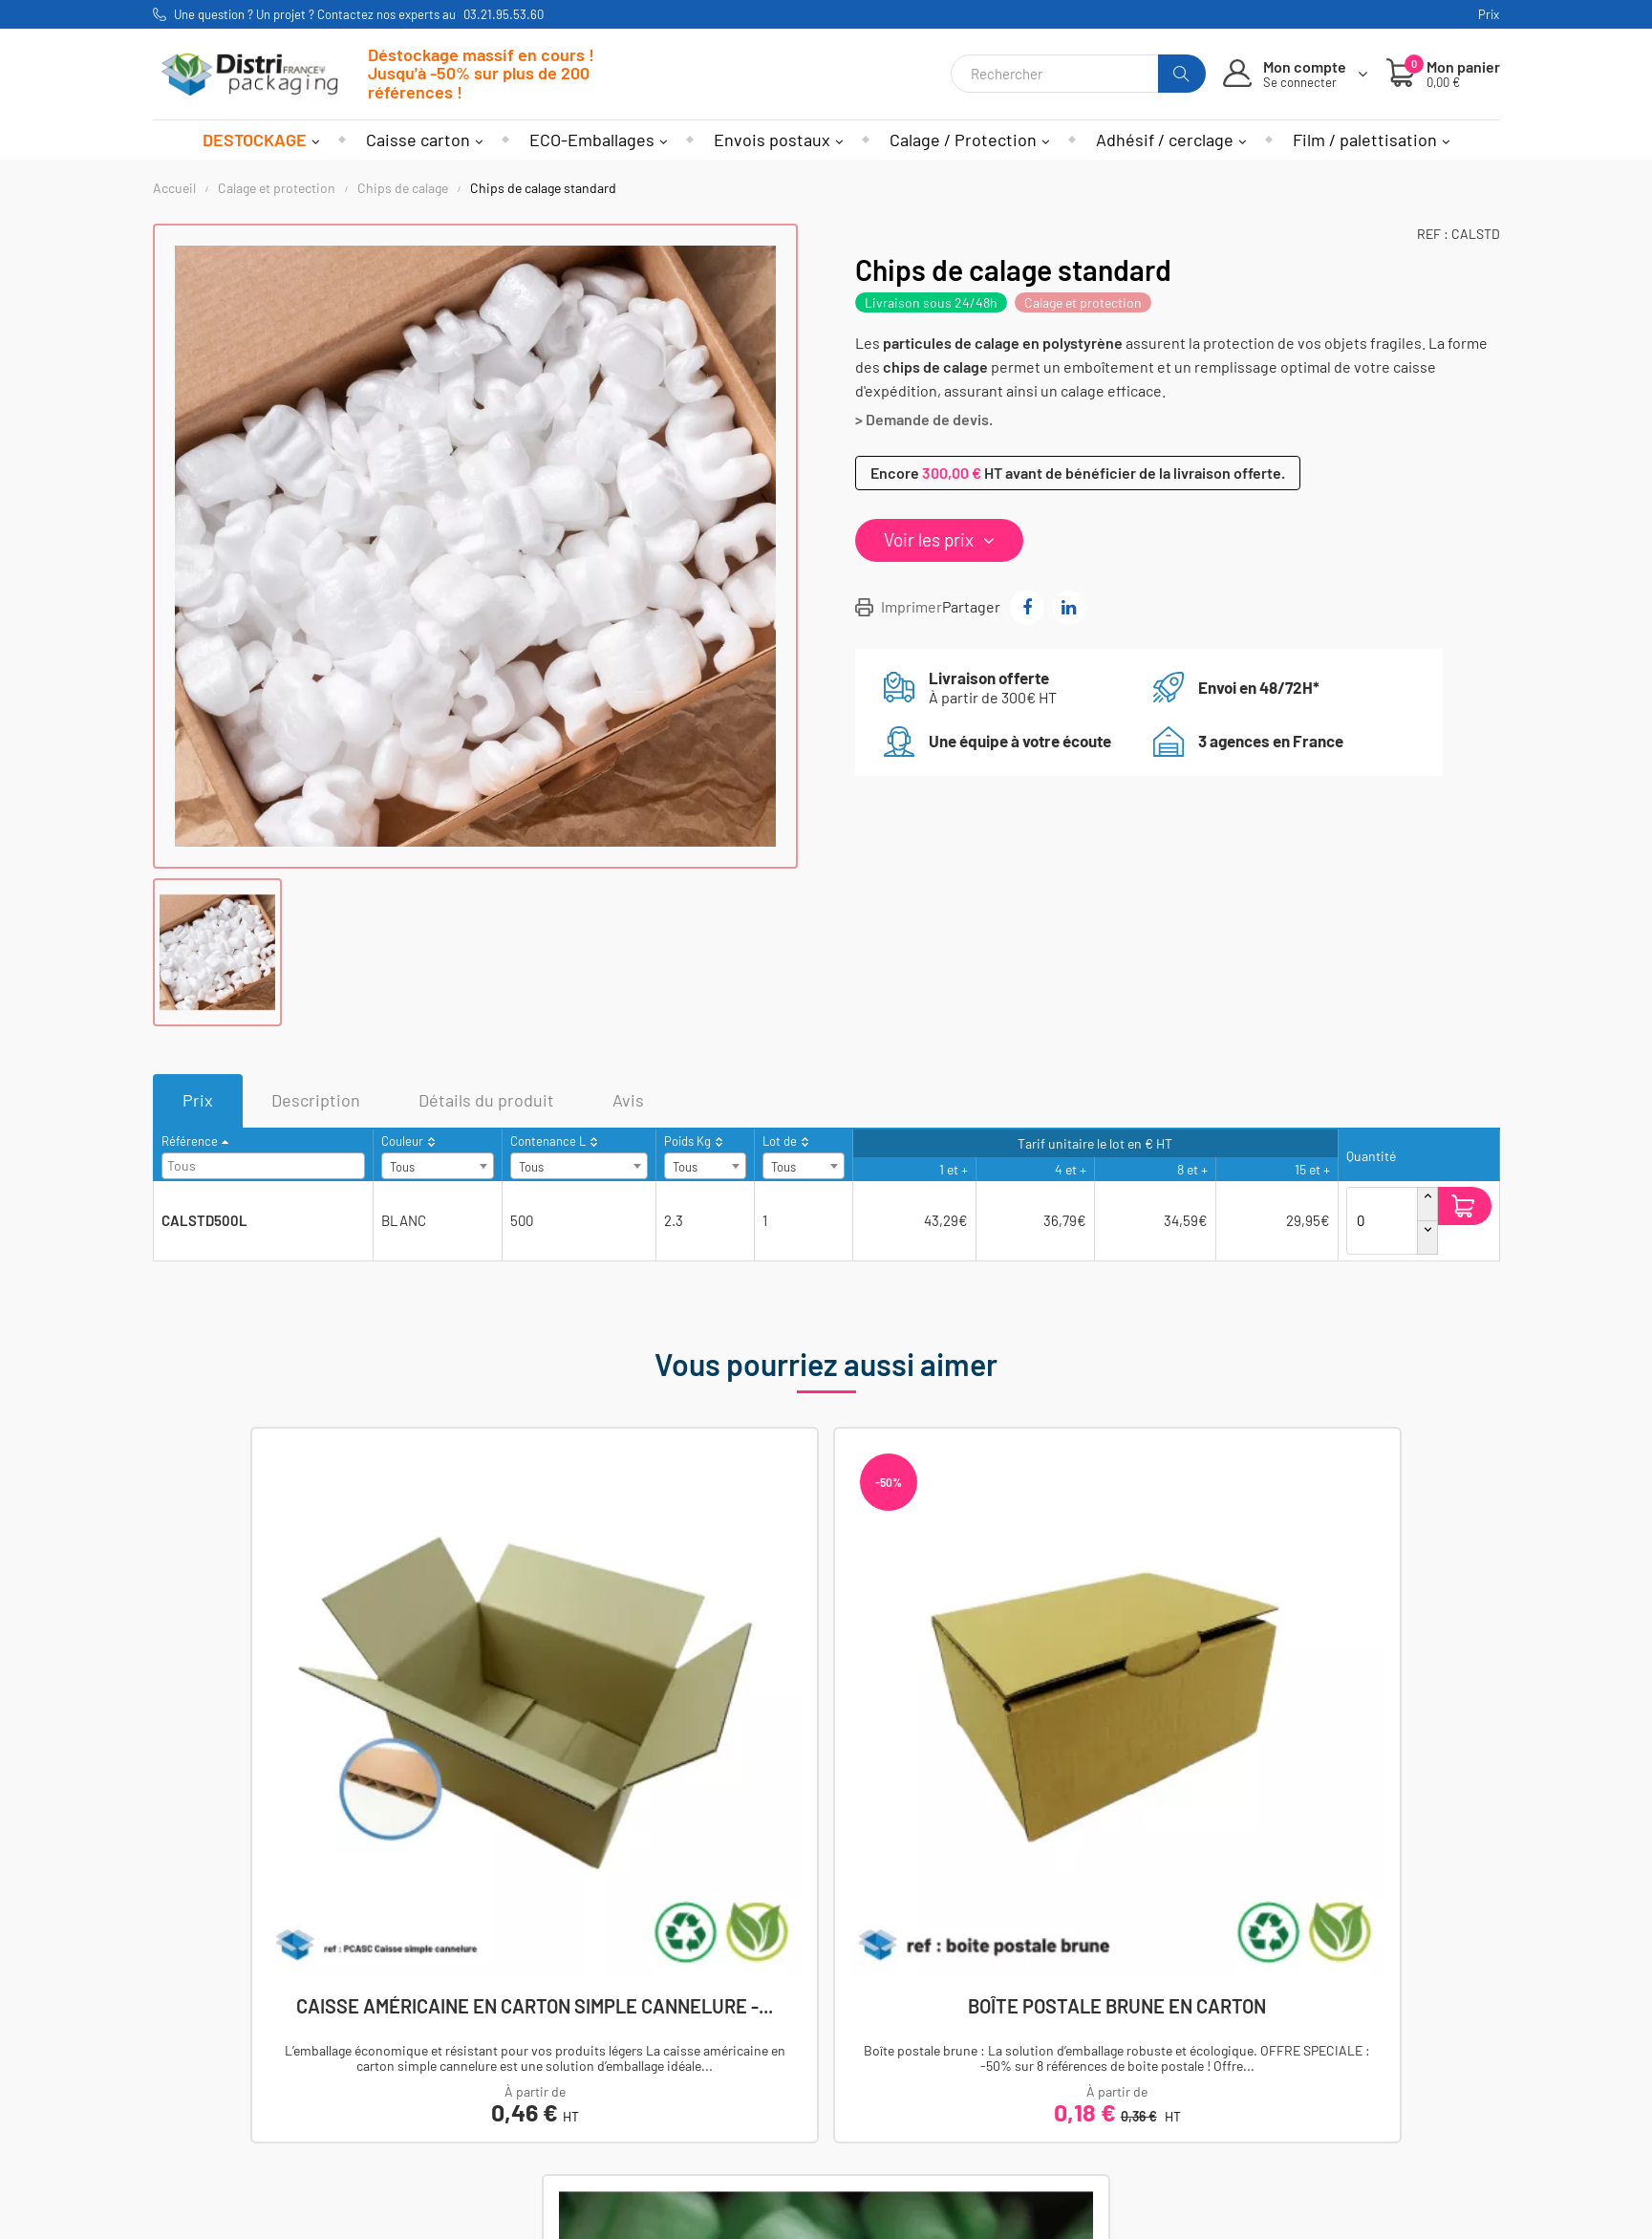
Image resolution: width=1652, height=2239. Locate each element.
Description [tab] (315, 1099)
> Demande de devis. (924, 419)
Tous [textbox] (402, 1166)
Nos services (884, 2137)
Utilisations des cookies (920, 2111)
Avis (628, 1099)
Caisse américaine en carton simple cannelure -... (482, 1723)
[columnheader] (263, 1155)
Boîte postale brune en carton (826, 1723)
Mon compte (652, 2033)
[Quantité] (1382, 1206)
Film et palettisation (449, 2111)
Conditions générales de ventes (948, 2059)
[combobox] (263, 1165)
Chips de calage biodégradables (1170, 1723)
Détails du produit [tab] (486, 1099)
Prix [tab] (197, 1099)
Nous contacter (229, 2059)
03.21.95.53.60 (503, 14)
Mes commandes (667, 2059)
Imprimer (911, 606)
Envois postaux (433, 2137)
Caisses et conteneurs (457, 2033)
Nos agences (220, 2086)
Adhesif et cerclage (447, 2086)
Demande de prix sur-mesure (938, 2163)
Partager (1027, 608)
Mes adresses (657, 2086)
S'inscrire (1241, 2087)
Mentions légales (898, 2033)
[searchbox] (265, 1164)
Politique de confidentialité (932, 2086)
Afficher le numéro (239, 2033)
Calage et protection (1083, 302)
